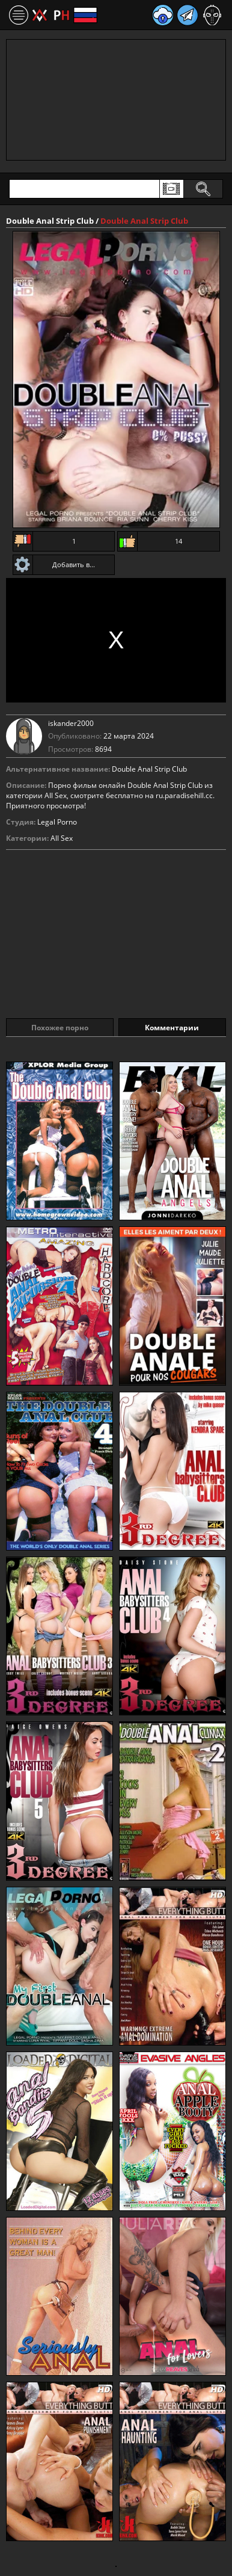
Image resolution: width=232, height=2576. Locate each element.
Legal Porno (57, 822)
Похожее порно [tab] (59, 1027)
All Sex (61, 838)
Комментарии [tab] (172, 1027)
